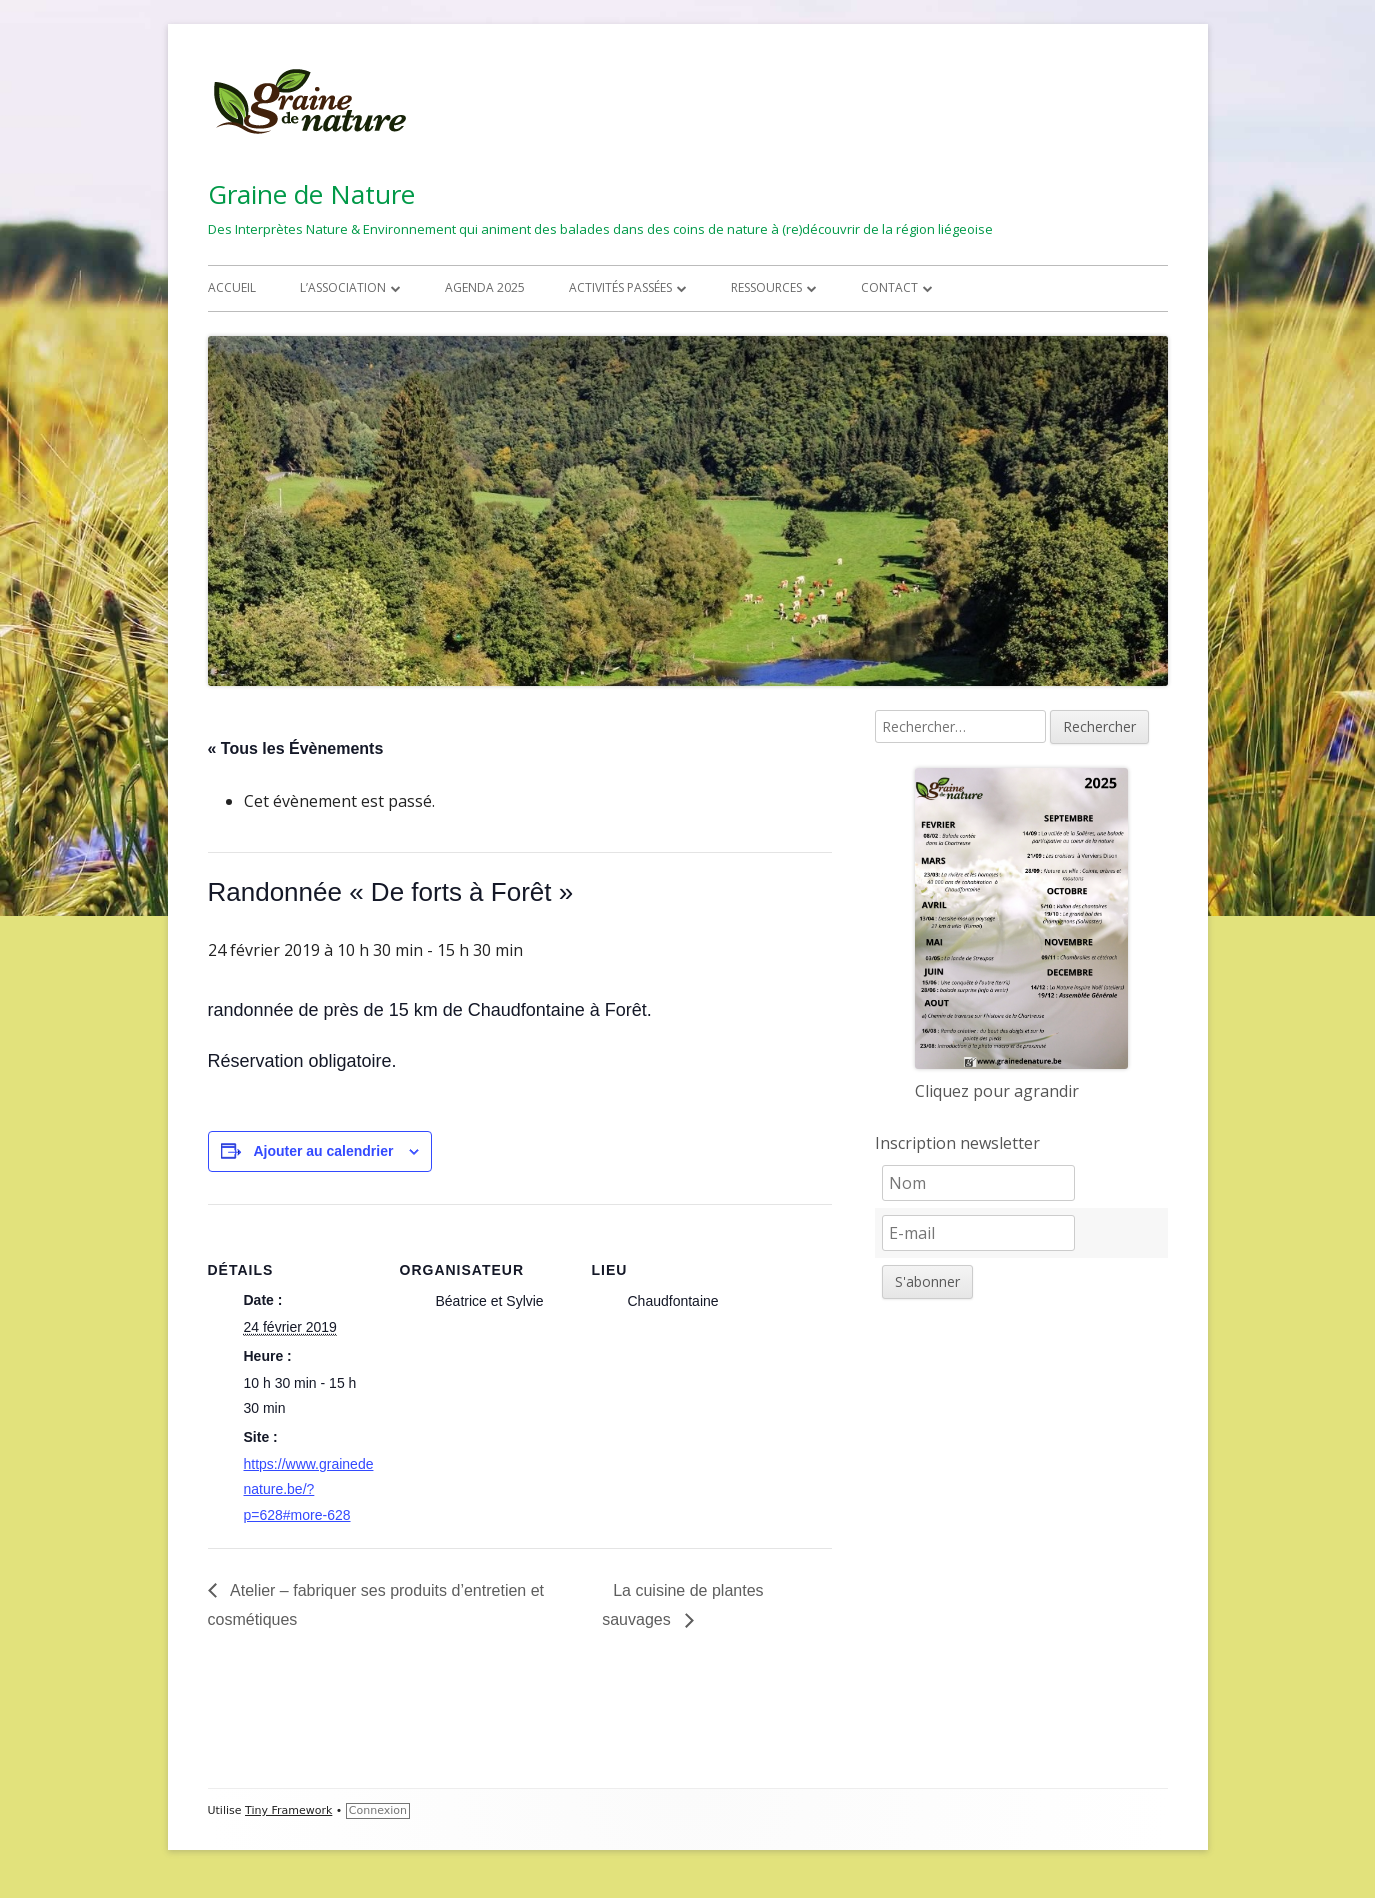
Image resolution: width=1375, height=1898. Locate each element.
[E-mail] (978, 1233)
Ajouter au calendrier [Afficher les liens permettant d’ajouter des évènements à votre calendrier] (323, 1151)
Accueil (232, 287)
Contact (889, 287)
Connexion (378, 1810)
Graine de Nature (311, 194)
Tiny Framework (288, 1810)
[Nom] (978, 1183)
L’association (343, 287)
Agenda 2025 (485, 287)
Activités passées (620, 287)
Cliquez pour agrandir (997, 1091)
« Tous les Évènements (296, 748)
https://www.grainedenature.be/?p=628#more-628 (309, 1489)
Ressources (766, 287)
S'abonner (927, 1281)
